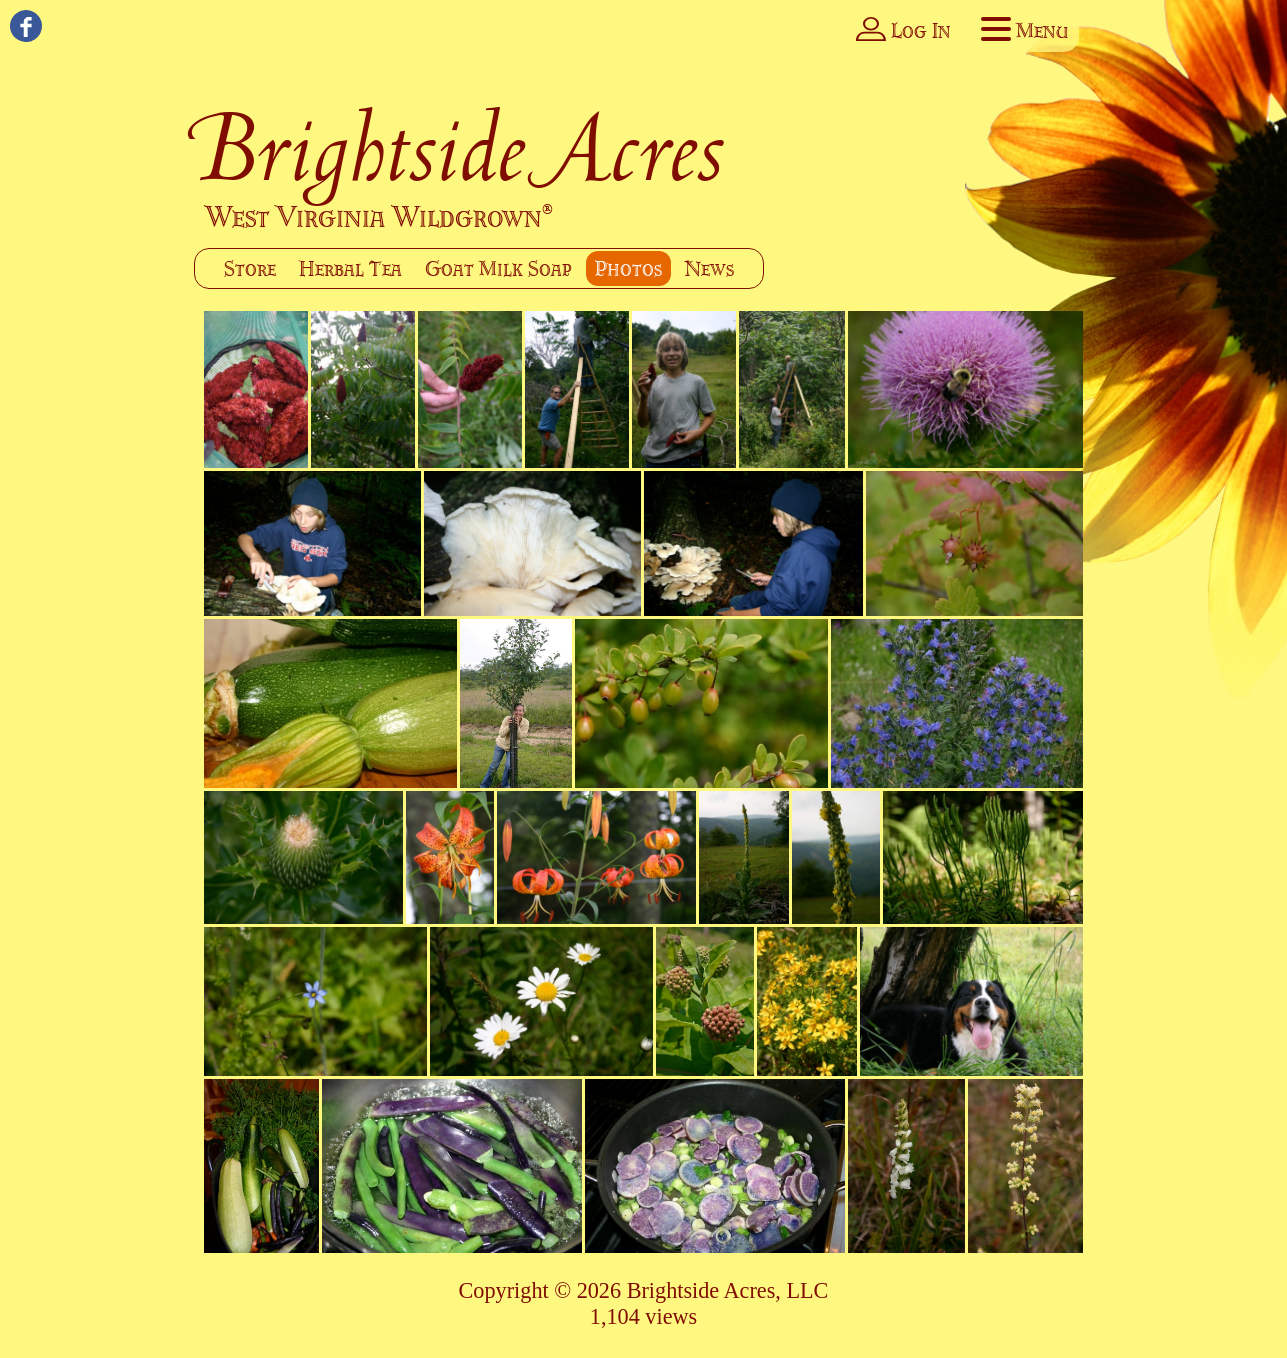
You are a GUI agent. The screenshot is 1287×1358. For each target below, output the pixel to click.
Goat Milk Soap (498, 268)
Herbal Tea (350, 268)
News (709, 268)
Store (250, 268)
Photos (628, 268)
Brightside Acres (460, 147)
